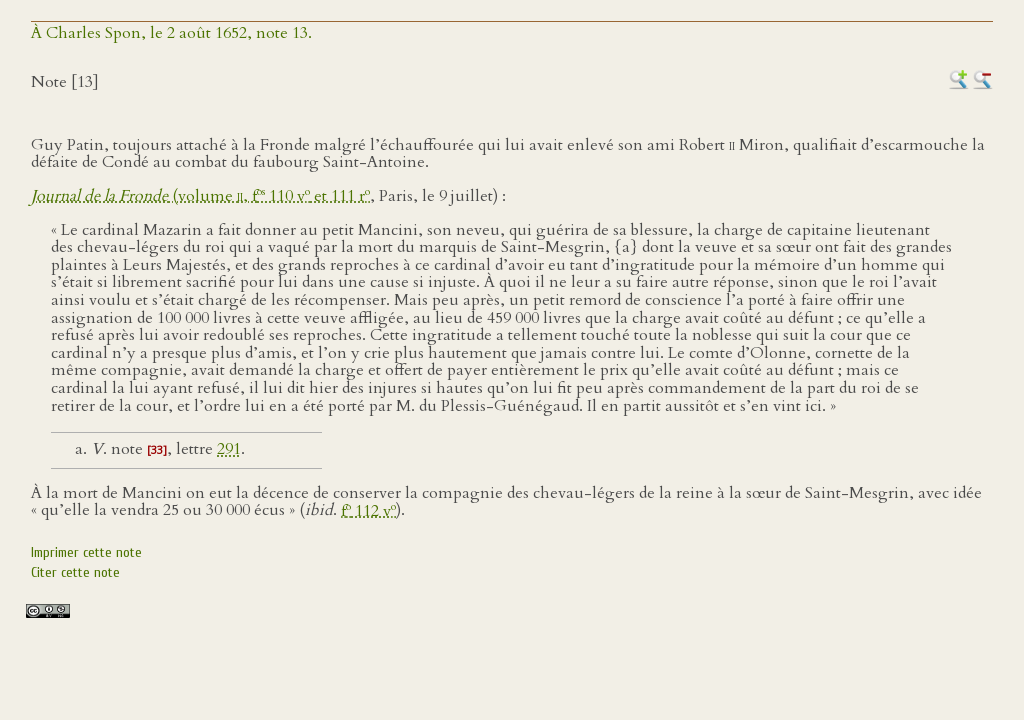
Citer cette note (75, 572)
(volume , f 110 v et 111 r (200, 196)
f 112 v (368, 511)
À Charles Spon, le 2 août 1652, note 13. (171, 33)
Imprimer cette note (86, 552)
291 (229, 449)
